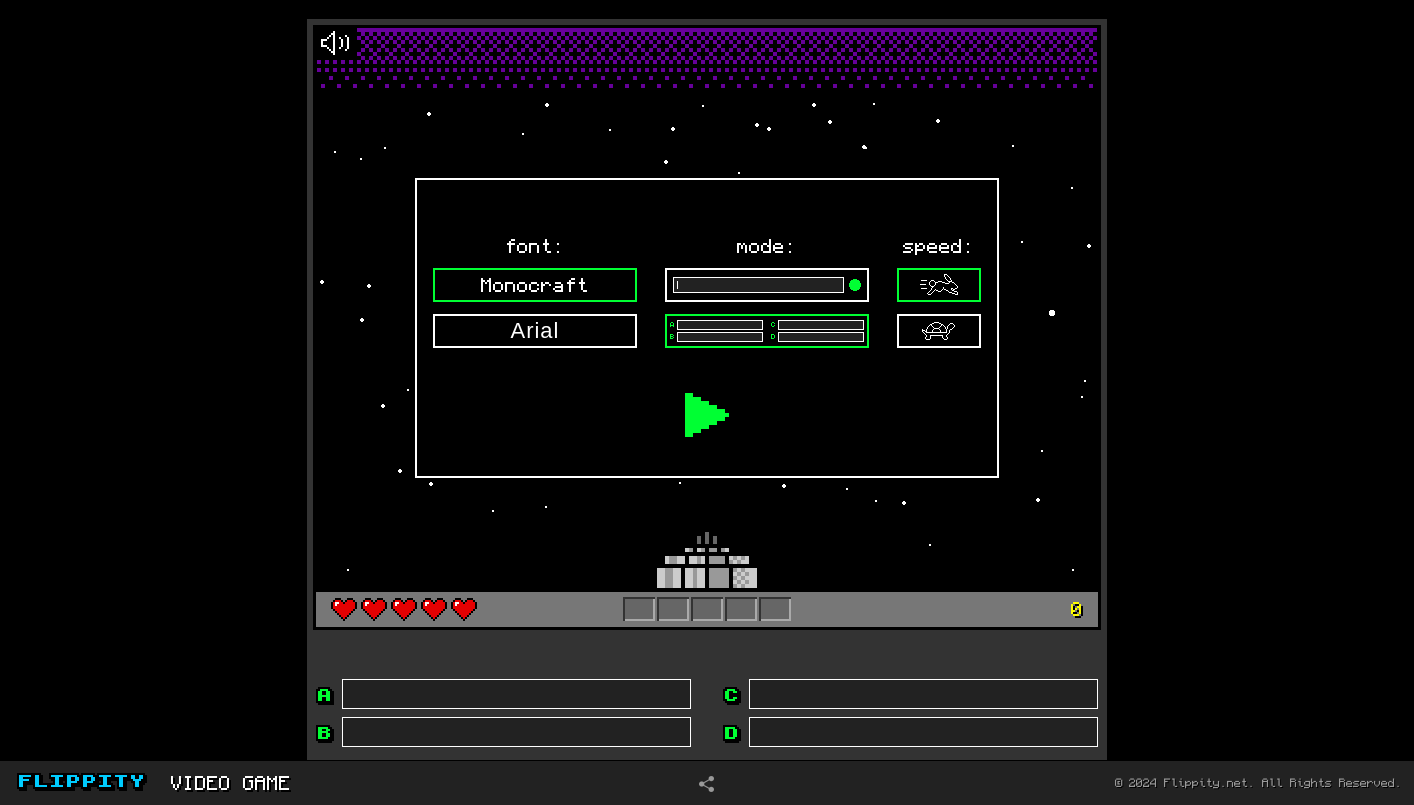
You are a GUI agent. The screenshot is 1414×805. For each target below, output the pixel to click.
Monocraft (535, 285)
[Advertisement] (126, 379)
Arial (534, 330)
